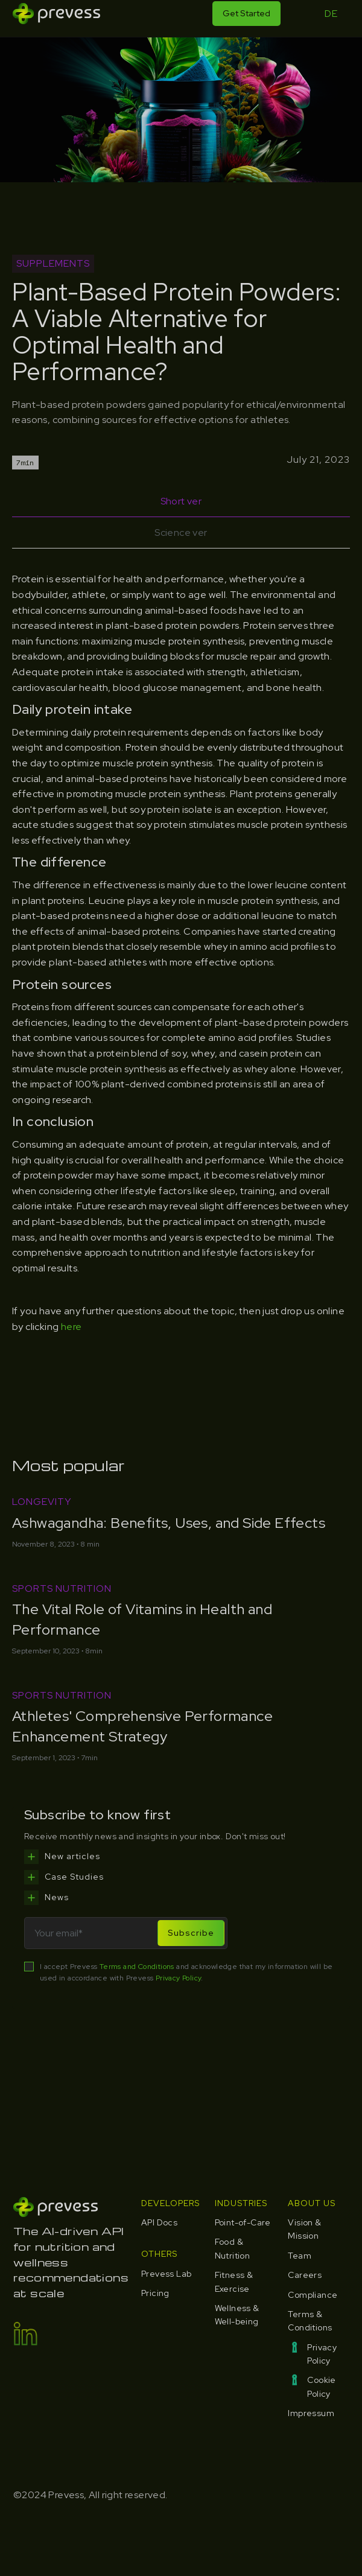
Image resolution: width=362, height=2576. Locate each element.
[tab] (181, 501)
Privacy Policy (179, 1978)
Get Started (246, 13)
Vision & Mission (304, 2229)
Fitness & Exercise (234, 2281)
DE (331, 13)
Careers (305, 2274)
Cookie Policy (321, 2386)
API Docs (159, 2222)
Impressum (311, 2413)
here (71, 1326)
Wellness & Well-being (237, 2315)
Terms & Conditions (310, 2321)
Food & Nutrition (232, 2248)
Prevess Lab (166, 2273)
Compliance (312, 2294)
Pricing (155, 2293)
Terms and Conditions (137, 1966)
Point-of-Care (243, 2222)
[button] (300, 14)
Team (299, 2255)
